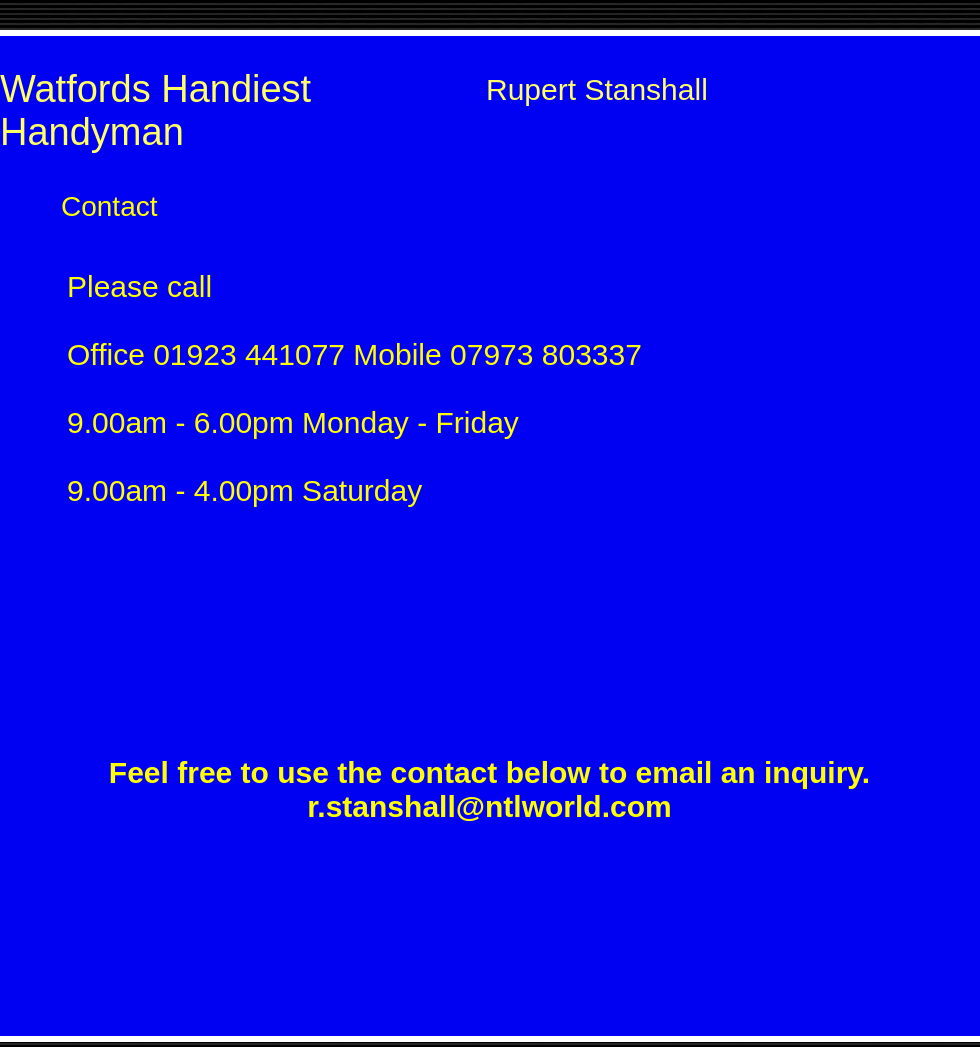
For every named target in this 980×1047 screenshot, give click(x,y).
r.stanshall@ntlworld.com (489, 806)
